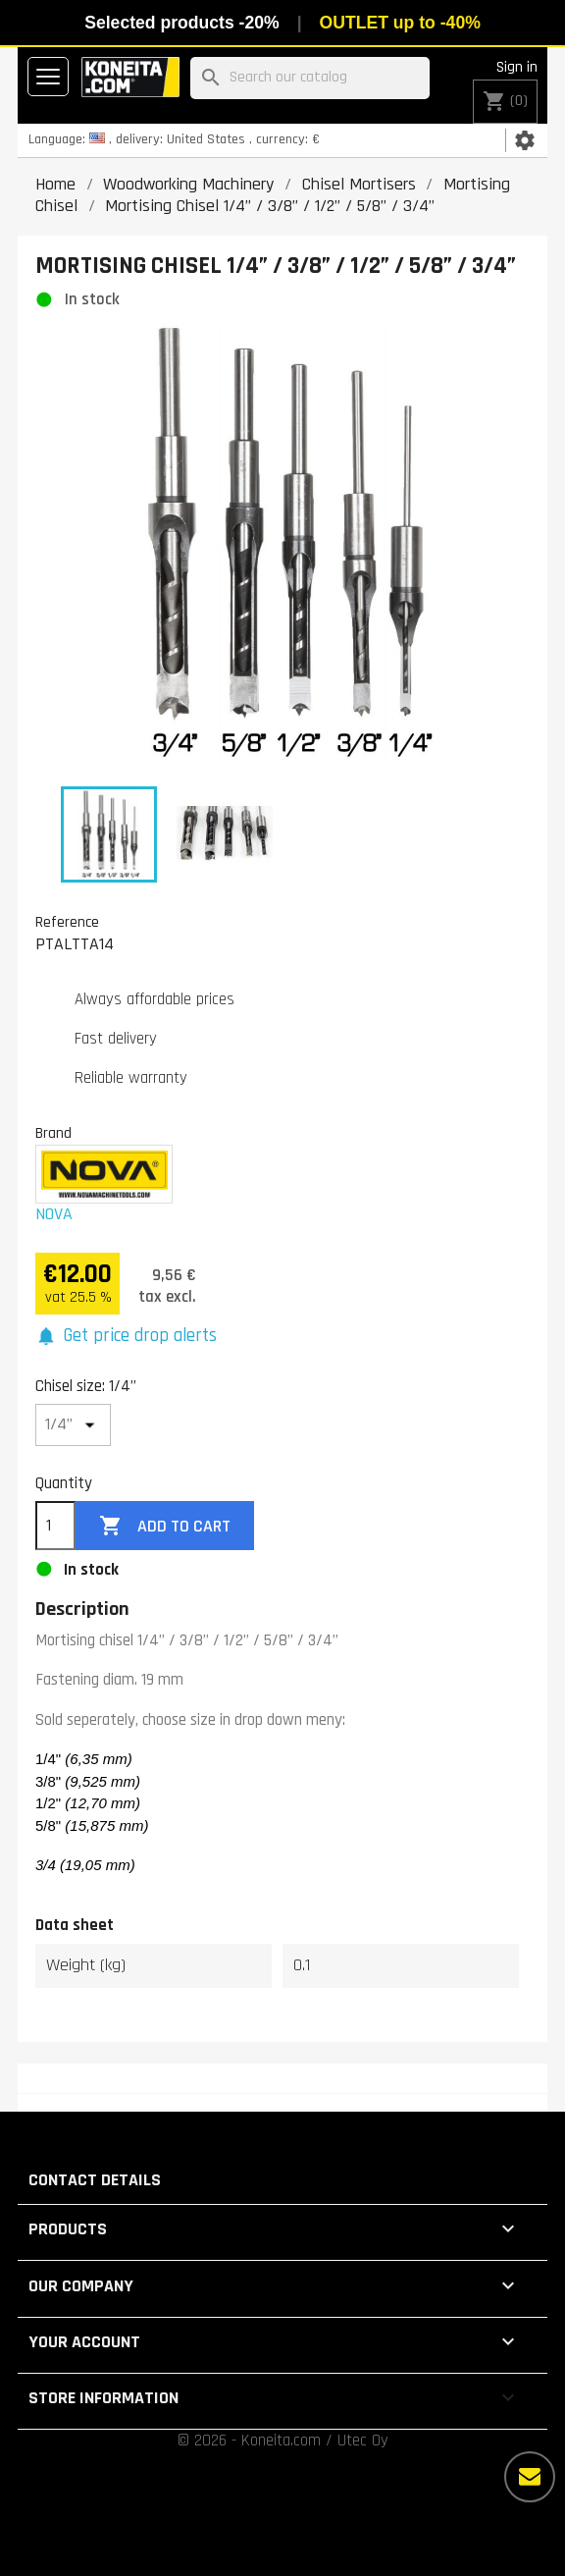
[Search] (310, 78)
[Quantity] (55, 1525)
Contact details (94, 2180)
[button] (126, 1336)
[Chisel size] (73, 1425)
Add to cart (165, 1526)
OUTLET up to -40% (400, 22)
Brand (53, 1133)
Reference (67, 922)
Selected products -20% (181, 22)
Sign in (517, 67)
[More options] (529, 2476)
